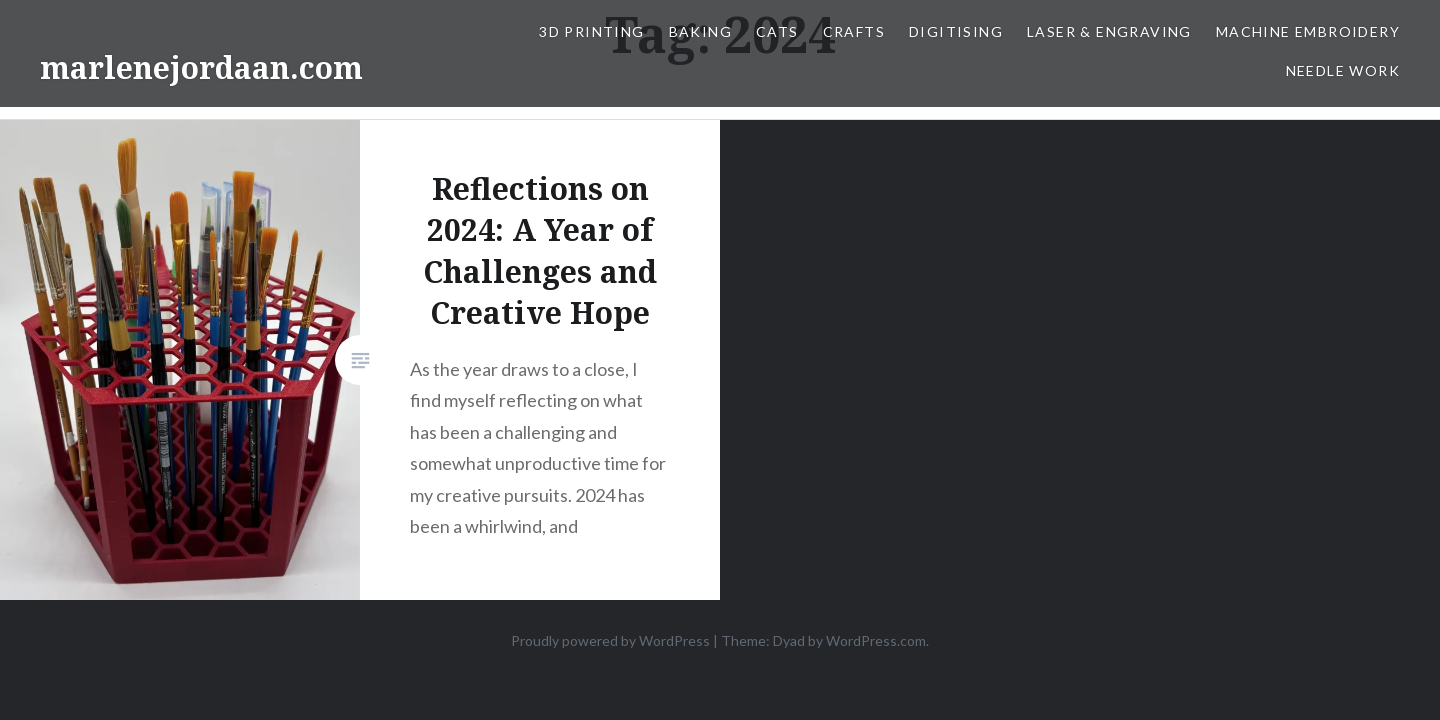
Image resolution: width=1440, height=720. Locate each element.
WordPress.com (876, 640)
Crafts (854, 31)
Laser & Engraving (1109, 31)
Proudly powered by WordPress (610, 640)
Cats (777, 31)
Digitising (956, 31)
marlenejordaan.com (201, 67)
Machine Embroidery (1308, 31)
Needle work (1343, 70)
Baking (700, 31)
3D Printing (591, 31)
